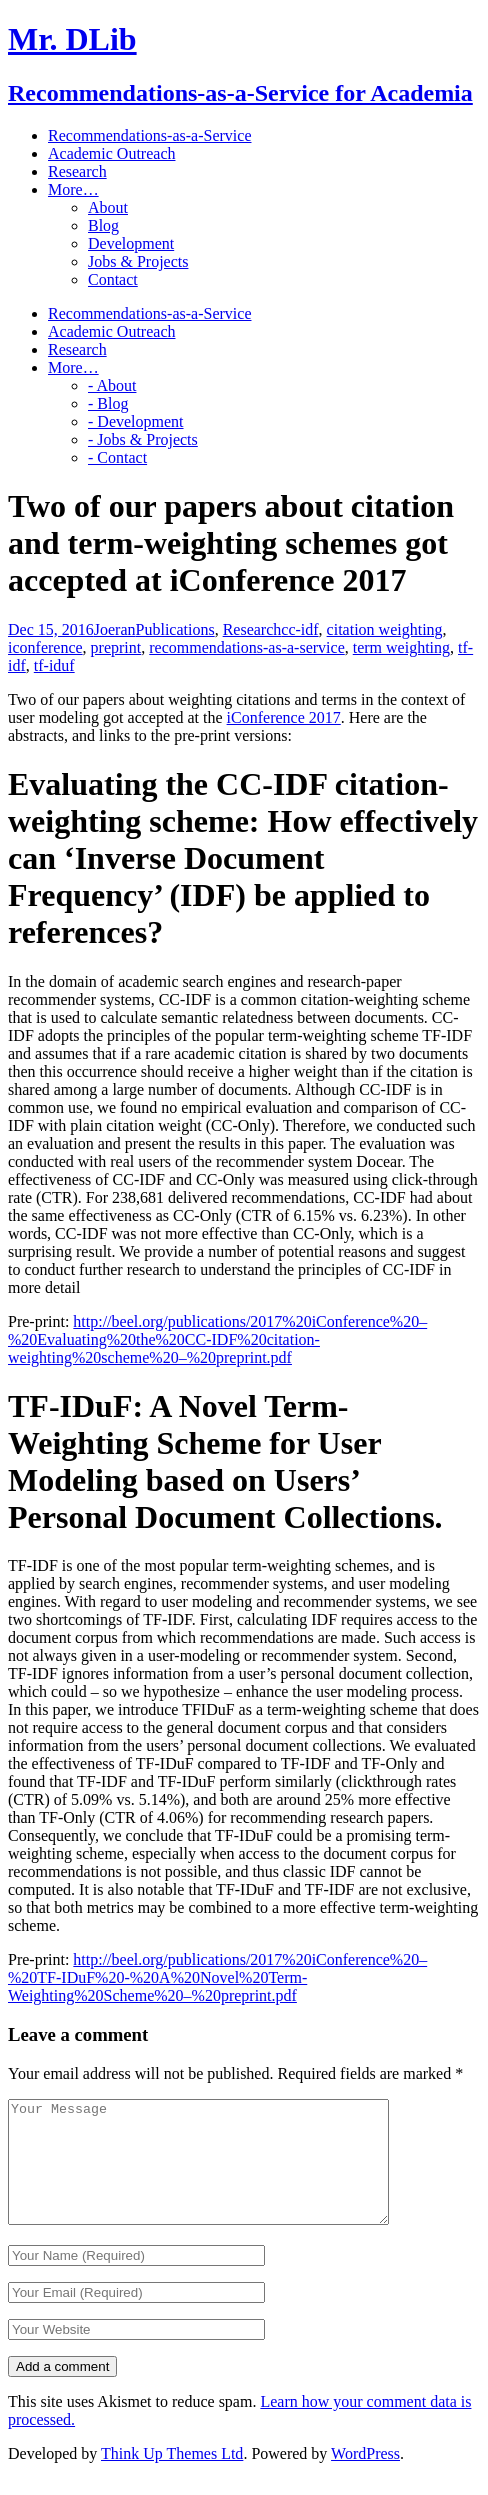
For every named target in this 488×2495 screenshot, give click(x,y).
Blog (103, 225)
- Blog (108, 403)
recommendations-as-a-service (246, 647)
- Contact (117, 457)
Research (252, 629)
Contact (113, 279)
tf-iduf (54, 665)
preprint (116, 647)
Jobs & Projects (138, 261)
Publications (175, 629)
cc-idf (299, 629)
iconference (45, 647)
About (108, 207)
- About (112, 385)
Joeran (115, 629)
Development (131, 243)
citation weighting (385, 629)
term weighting (401, 647)
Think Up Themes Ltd (172, 2477)
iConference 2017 (284, 717)
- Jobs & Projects (143, 439)
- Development (136, 421)
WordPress (365, 2477)
